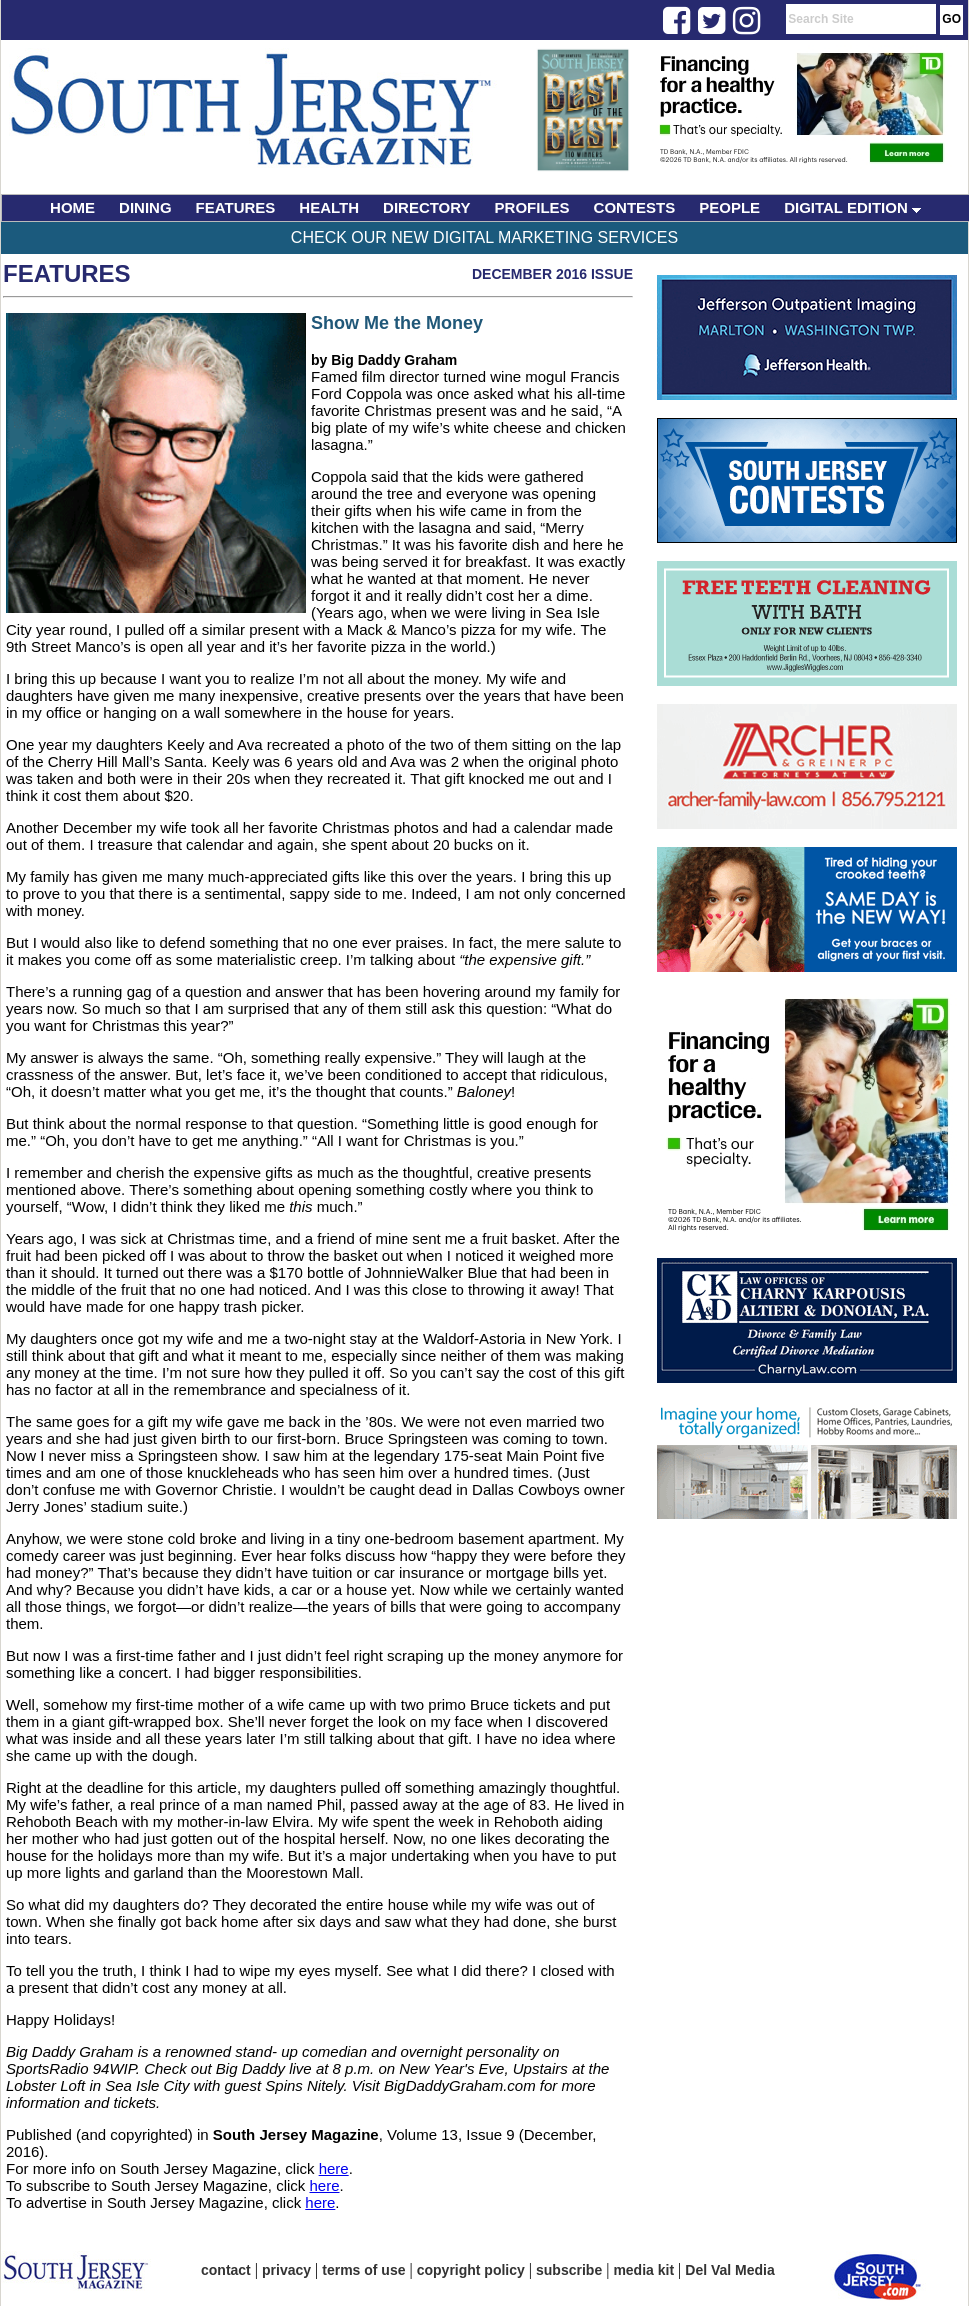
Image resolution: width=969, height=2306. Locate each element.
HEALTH (329, 207)
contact (226, 2270)
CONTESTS (635, 207)
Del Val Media (729, 2270)
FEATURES (236, 207)
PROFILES (532, 207)
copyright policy (471, 2270)
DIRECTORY (427, 207)
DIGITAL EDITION (852, 207)
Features (67, 273)
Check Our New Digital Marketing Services (484, 237)
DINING (145, 207)
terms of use (363, 2270)
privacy (286, 2270)
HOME (72, 207)
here (334, 2168)
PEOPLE (729, 207)
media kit (643, 2270)
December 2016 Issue (552, 274)
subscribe (569, 2270)
